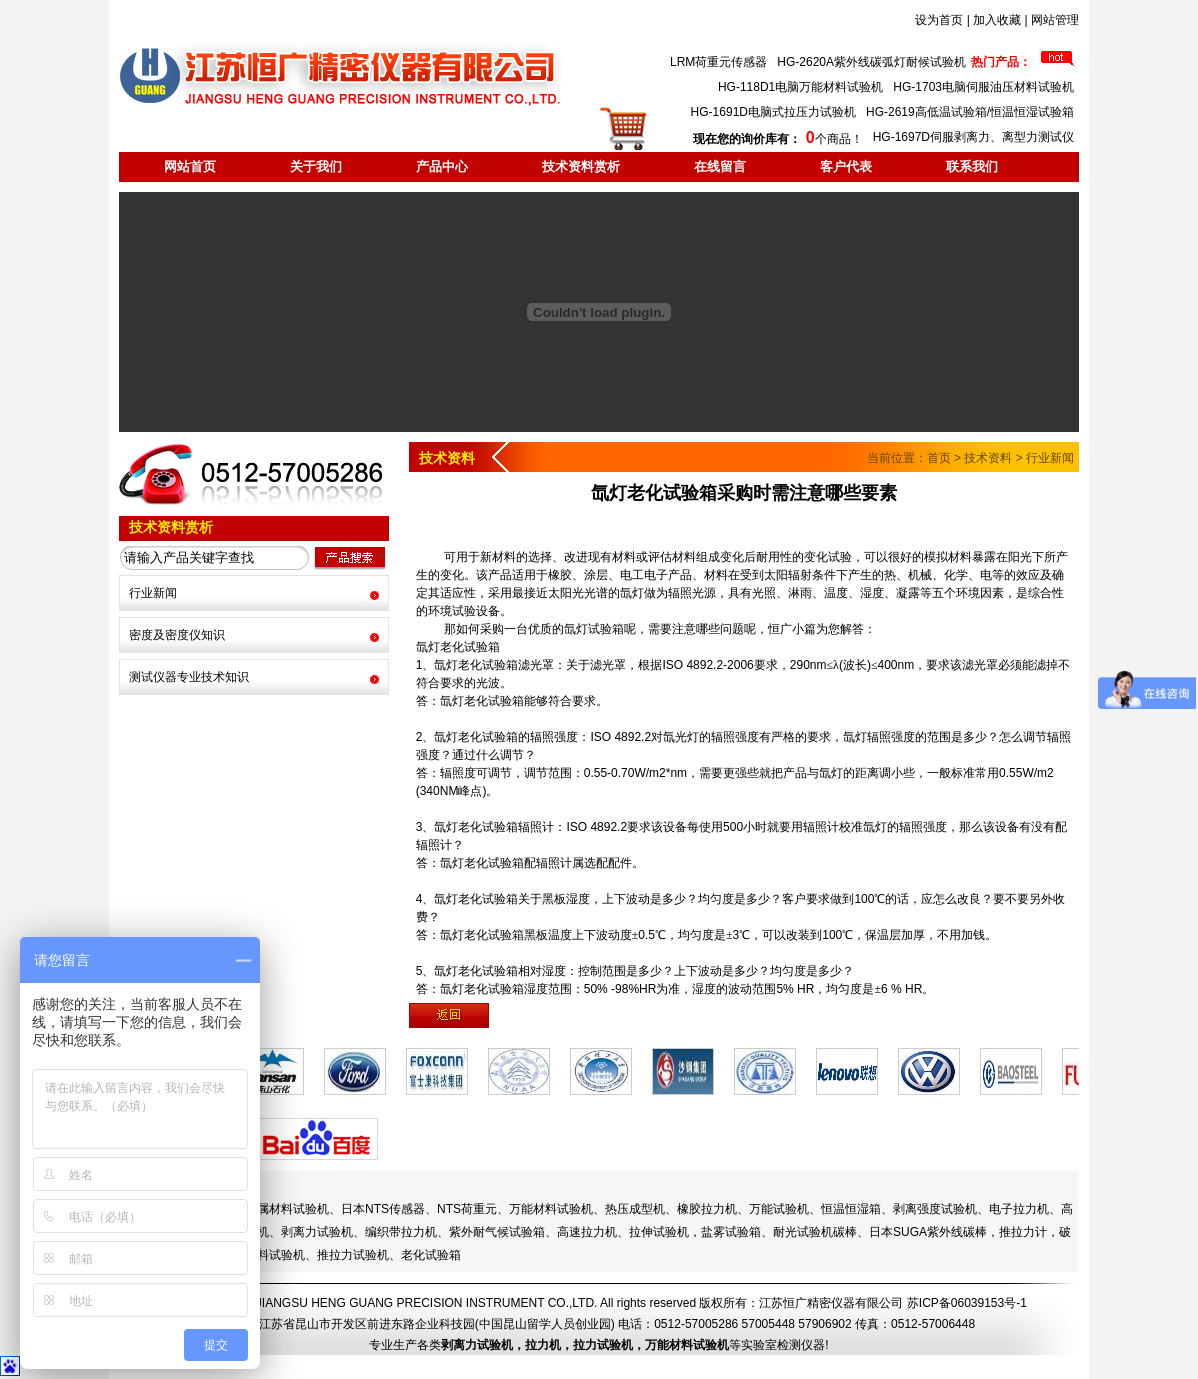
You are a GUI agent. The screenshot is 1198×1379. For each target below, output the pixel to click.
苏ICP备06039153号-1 (967, 1303)
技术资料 (988, 458)
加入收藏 (997, 20)
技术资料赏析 (581, 166)
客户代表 (846, 166)
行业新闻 (153, 593)
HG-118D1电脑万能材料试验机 (800, 87)
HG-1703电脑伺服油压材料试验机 (983, 87)
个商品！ (777, 139)
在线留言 (720, 166)
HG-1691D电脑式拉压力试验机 (773, 112)
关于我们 (316, 166)
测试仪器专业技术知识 (189, 677)
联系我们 (972, 166)
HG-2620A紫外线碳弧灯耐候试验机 (871, 62)
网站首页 (190, 166)
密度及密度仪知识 (177, 635)
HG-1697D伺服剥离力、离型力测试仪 (973, 137)
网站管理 (1055, 20)
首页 (939, 458)
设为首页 (939, 20)
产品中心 (442, 166)
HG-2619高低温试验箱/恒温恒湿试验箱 (970, 112)
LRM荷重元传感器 (718, 62)
